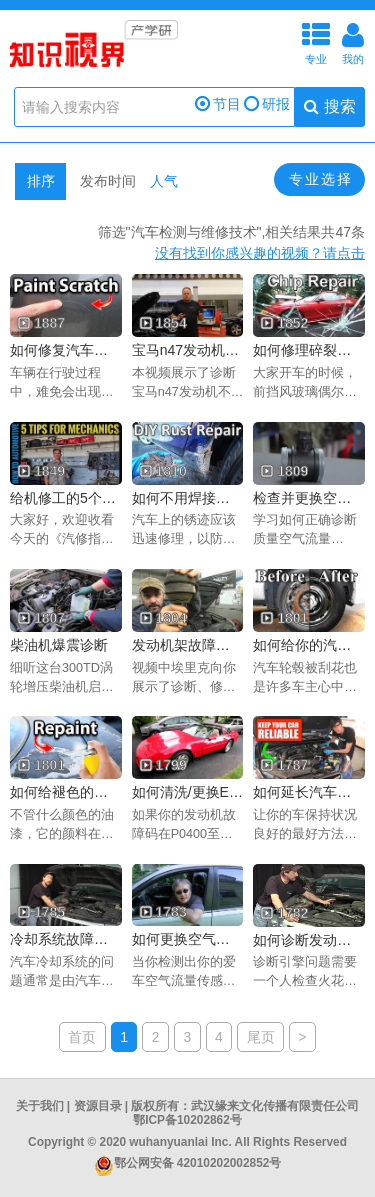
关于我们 (40, 1106)
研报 (267, 104)
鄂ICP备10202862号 (187, 1120)
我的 (353, 41)
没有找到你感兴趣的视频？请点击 (260, 253)
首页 (82, 1037)
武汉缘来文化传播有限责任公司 (275, 1106)
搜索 (329, 106)
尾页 (261, 1037)
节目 (218, 104)
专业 (316, 41)
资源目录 (98, 1106)
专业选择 (321, 179)
